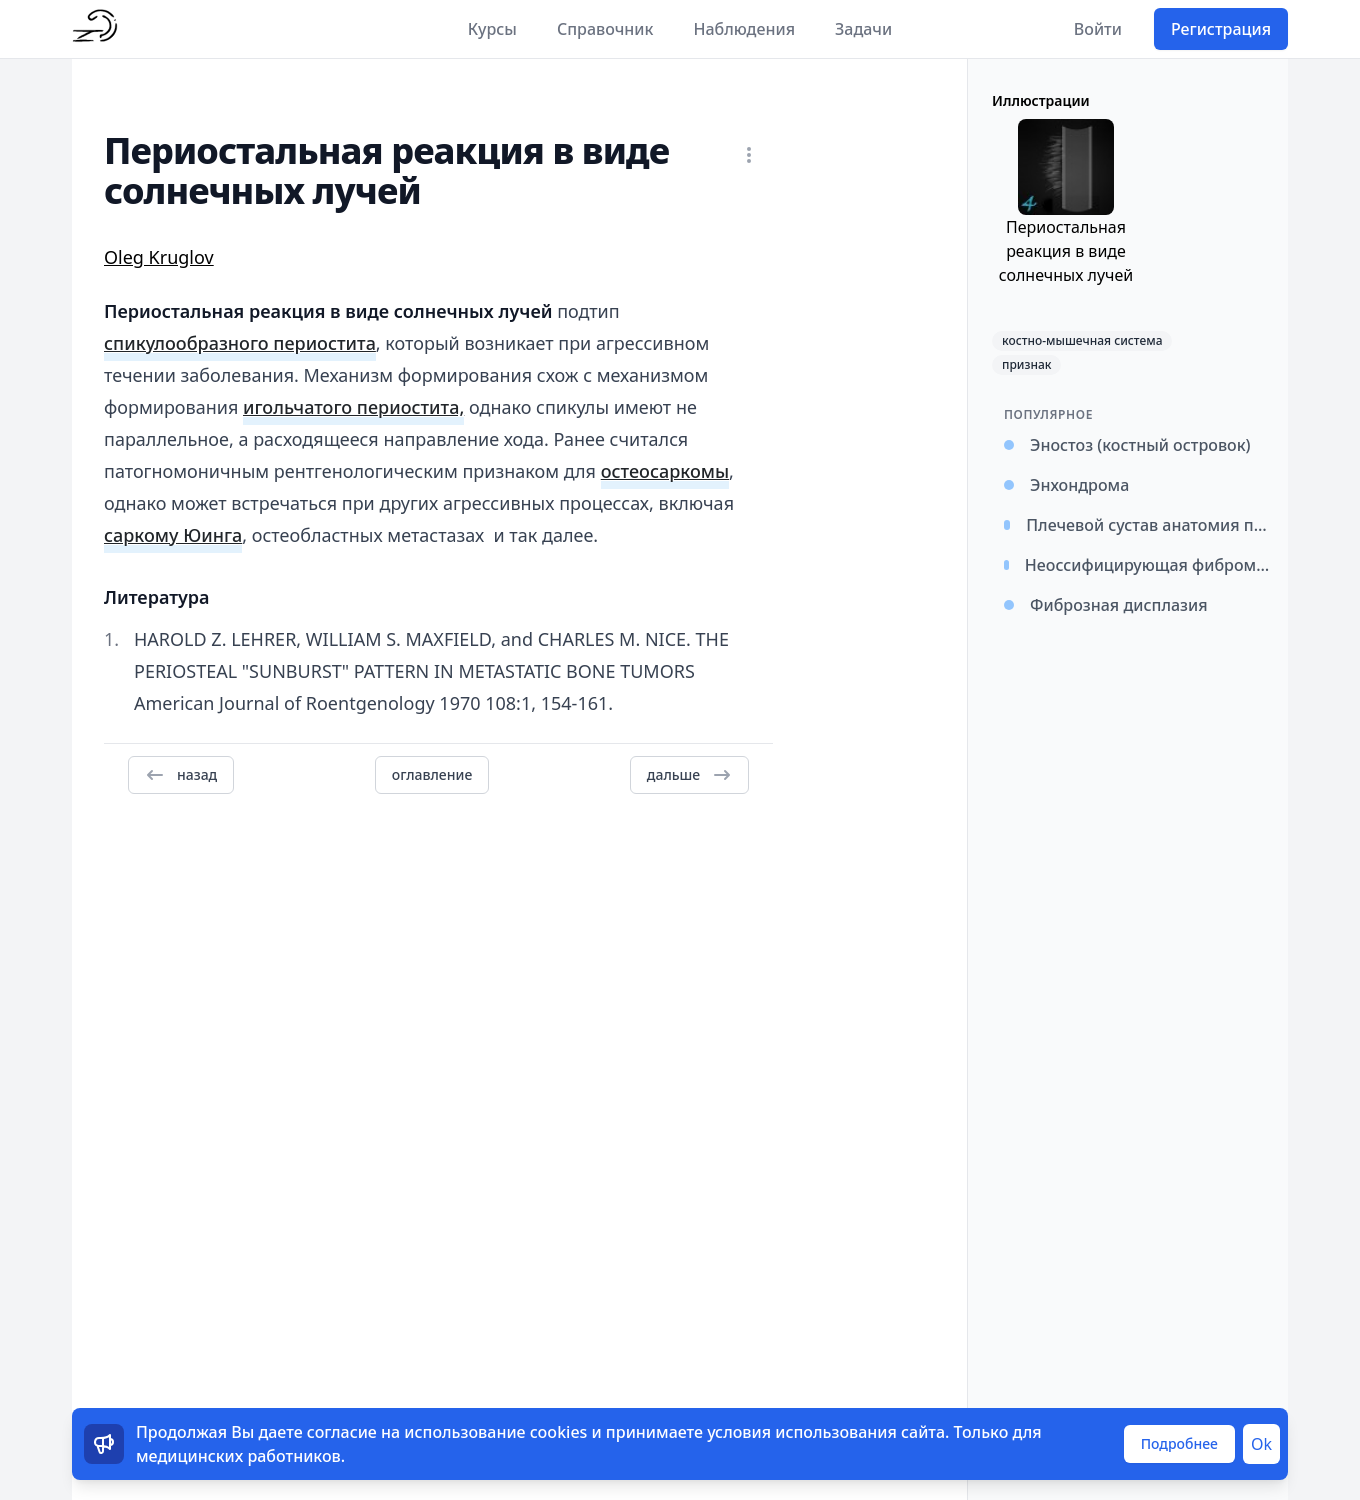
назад (181, 775)
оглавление (432, 774)
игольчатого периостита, (353, 407)
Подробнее (1179, 1443)
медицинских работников (238, 1456)
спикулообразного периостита (240, 343)
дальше (689, 775)
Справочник (605, 29)
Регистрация (1221, 29)
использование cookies (495, 1432)
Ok (1261, 1444)
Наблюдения (744, 29)
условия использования (802, 1432)
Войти (1098, 29)
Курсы (492, 29)
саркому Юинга (173, 535)
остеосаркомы (665, 471)
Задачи (863, 29)
